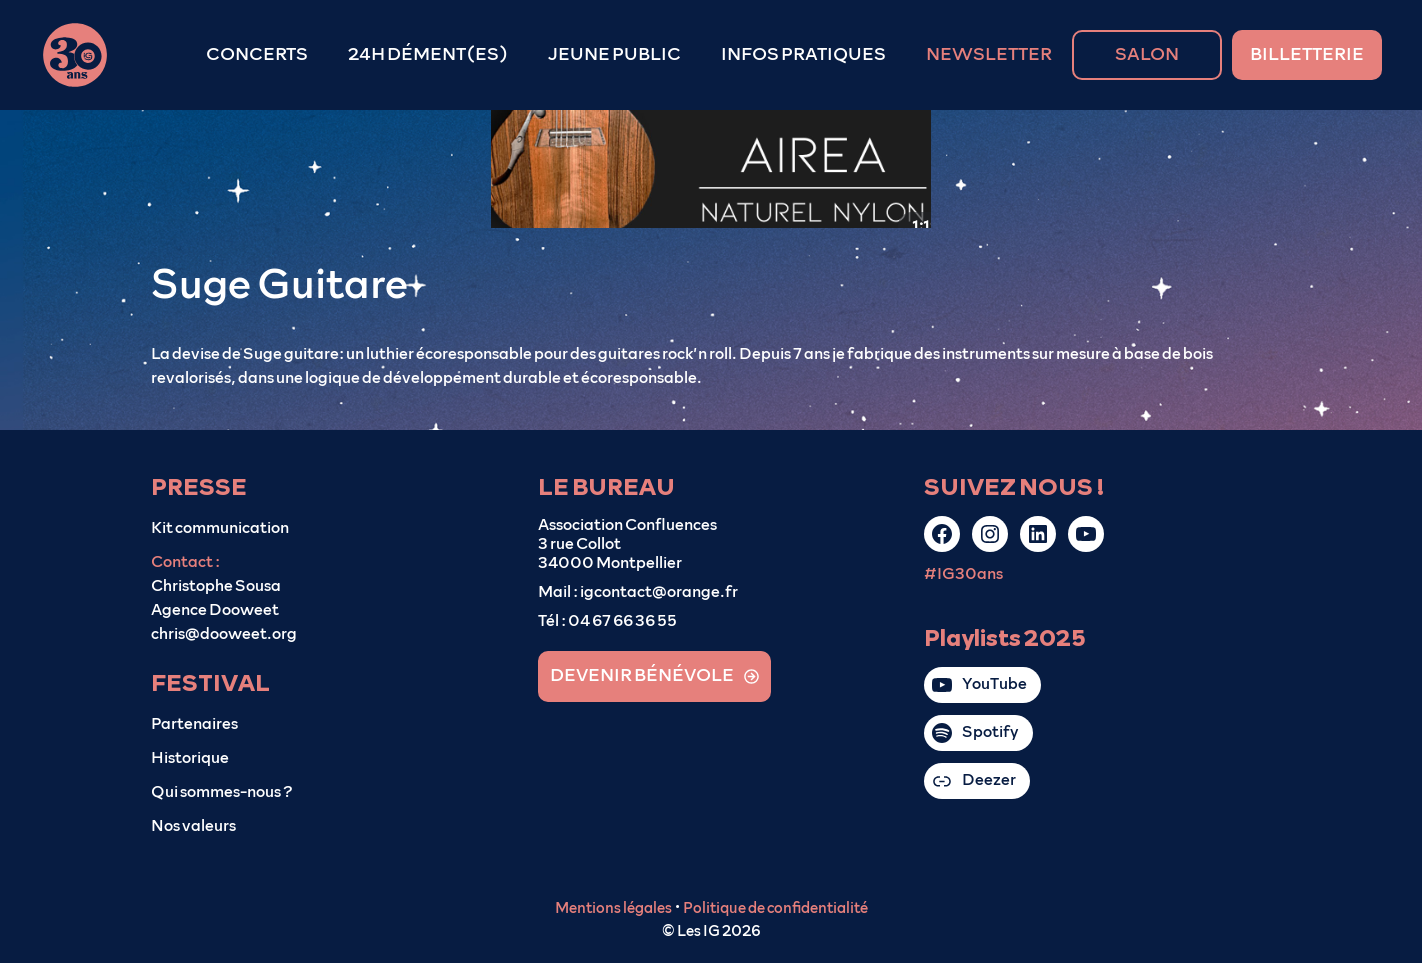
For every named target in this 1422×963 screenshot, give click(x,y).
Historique (190, 758)
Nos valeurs (193, 826)
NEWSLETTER (989, 55)
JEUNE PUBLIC (614, 55)
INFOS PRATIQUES (803, 55)
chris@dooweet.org (224, 634)
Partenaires (194, 724)
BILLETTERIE (1307, 55)
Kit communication (220, 528)
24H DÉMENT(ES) (428, 55)
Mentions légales (613, 908)
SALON (1147, 55)
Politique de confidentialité (775, 908)
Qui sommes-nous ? (222, 792)
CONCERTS (257, 55)
